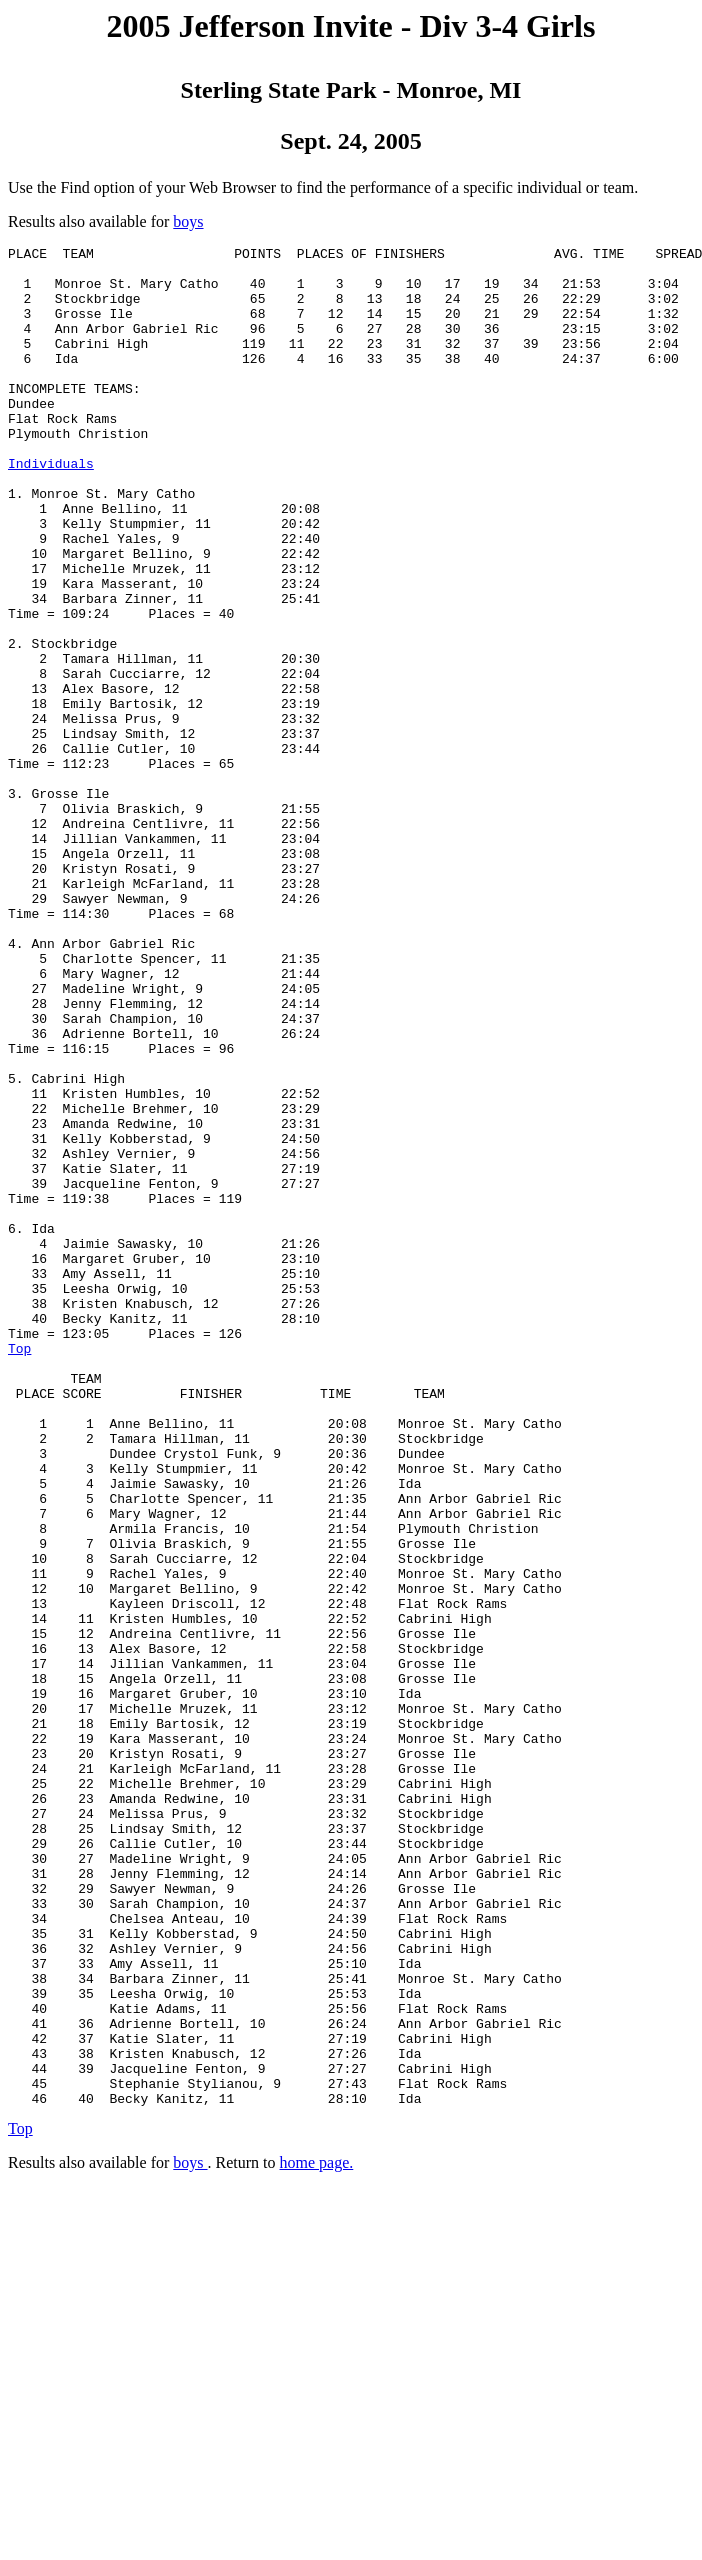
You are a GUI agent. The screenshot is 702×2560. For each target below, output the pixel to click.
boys (188, 221)
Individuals (51, 508)
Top (19, 1570)
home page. (317, 2534)
